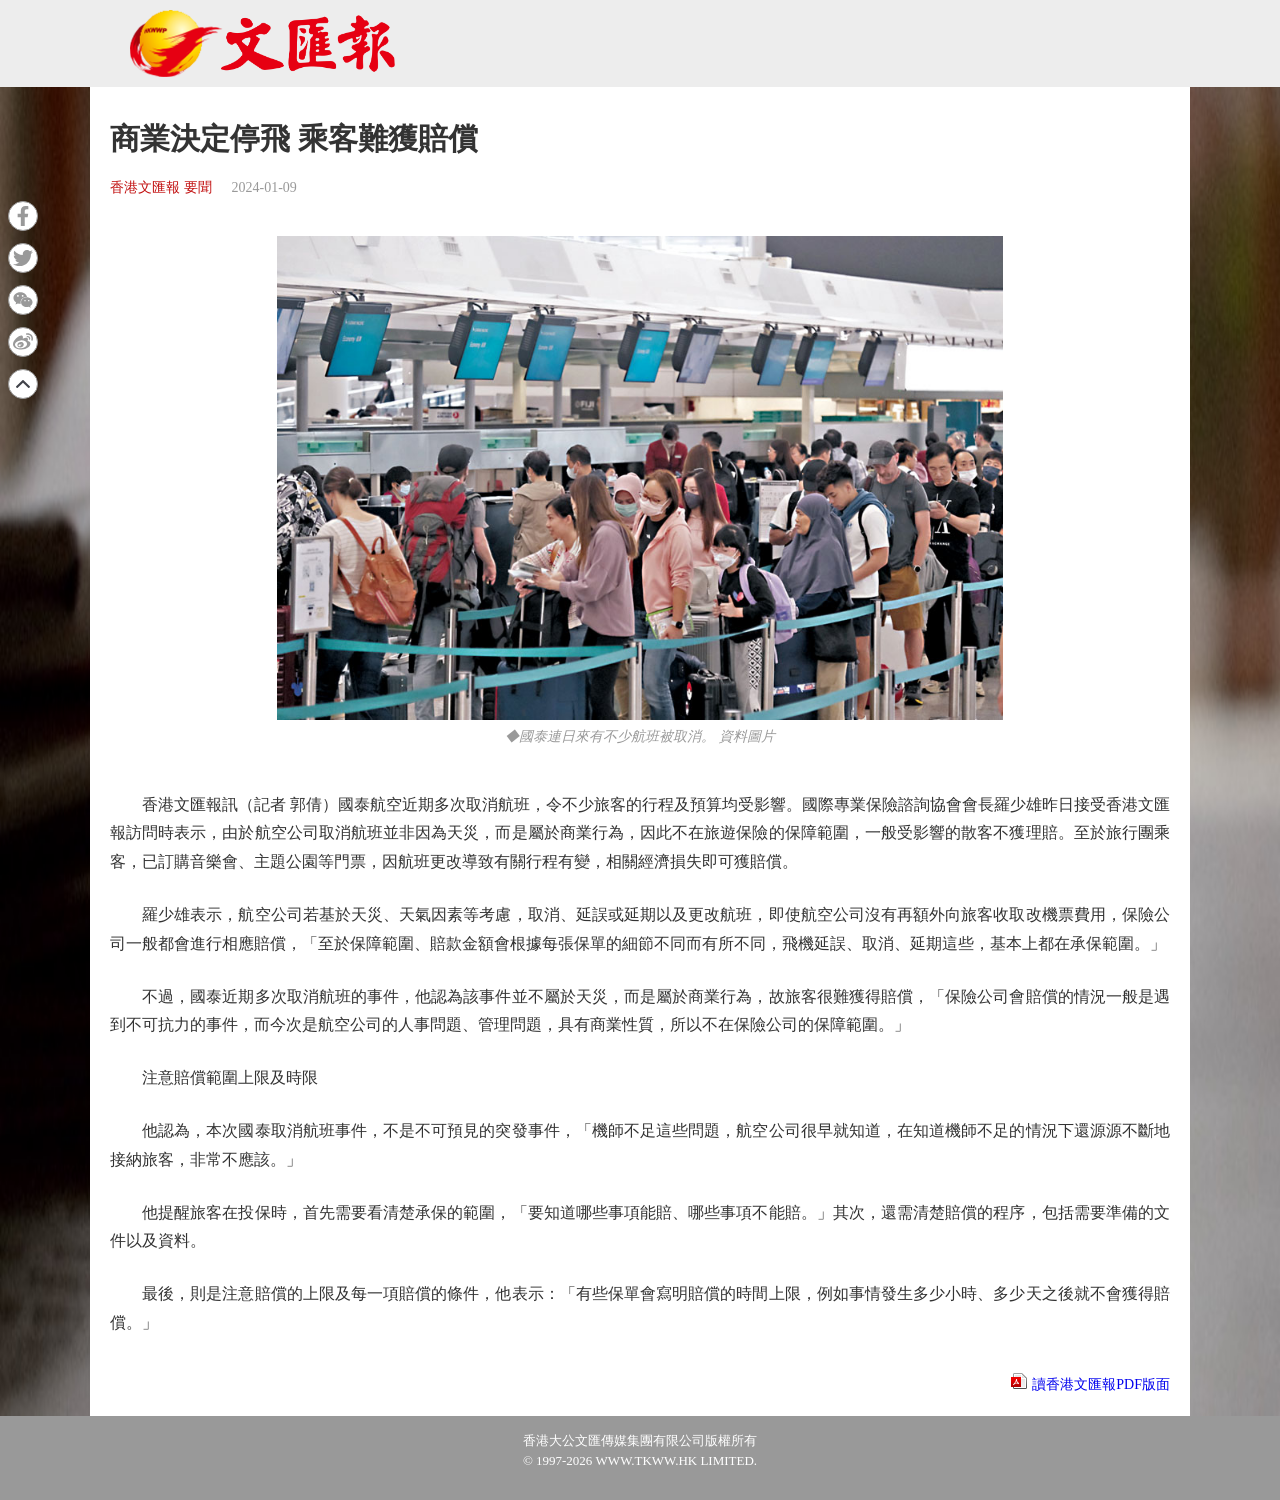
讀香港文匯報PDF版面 (1101, 1384)
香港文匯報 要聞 (161, 187)
